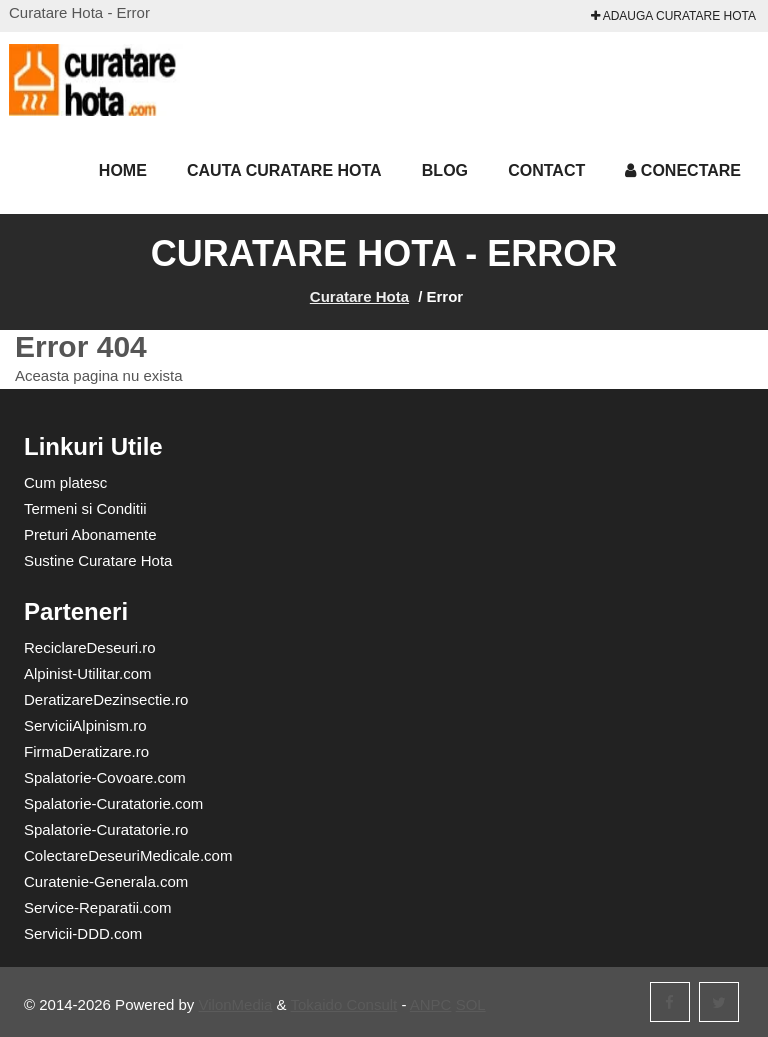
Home (123, 170)
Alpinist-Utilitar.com (88, 673)
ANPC (431, 1004)
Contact (546, 170)
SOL (471, 1004)
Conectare (683, 170)
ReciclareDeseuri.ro (90, 647)
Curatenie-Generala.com (106, 881)
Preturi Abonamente (90, 534)
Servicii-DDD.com (83, 933)
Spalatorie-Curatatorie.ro (106, 829)
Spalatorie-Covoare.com (105, 777)
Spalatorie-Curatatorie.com (113, 803)
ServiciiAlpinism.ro (85, 725)
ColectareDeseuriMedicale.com (128, 855)
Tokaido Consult (344, 1004)
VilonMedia (236, 1004)
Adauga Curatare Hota (673, 16)
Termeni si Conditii (85, 508)
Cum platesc (65, 482)
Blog (445, 170)
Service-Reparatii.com (98, 907)
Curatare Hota (359, 296)
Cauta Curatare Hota (284, 170)
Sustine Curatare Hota (98, 560)
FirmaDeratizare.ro (86, 751)
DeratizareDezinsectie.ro (106, 699)
